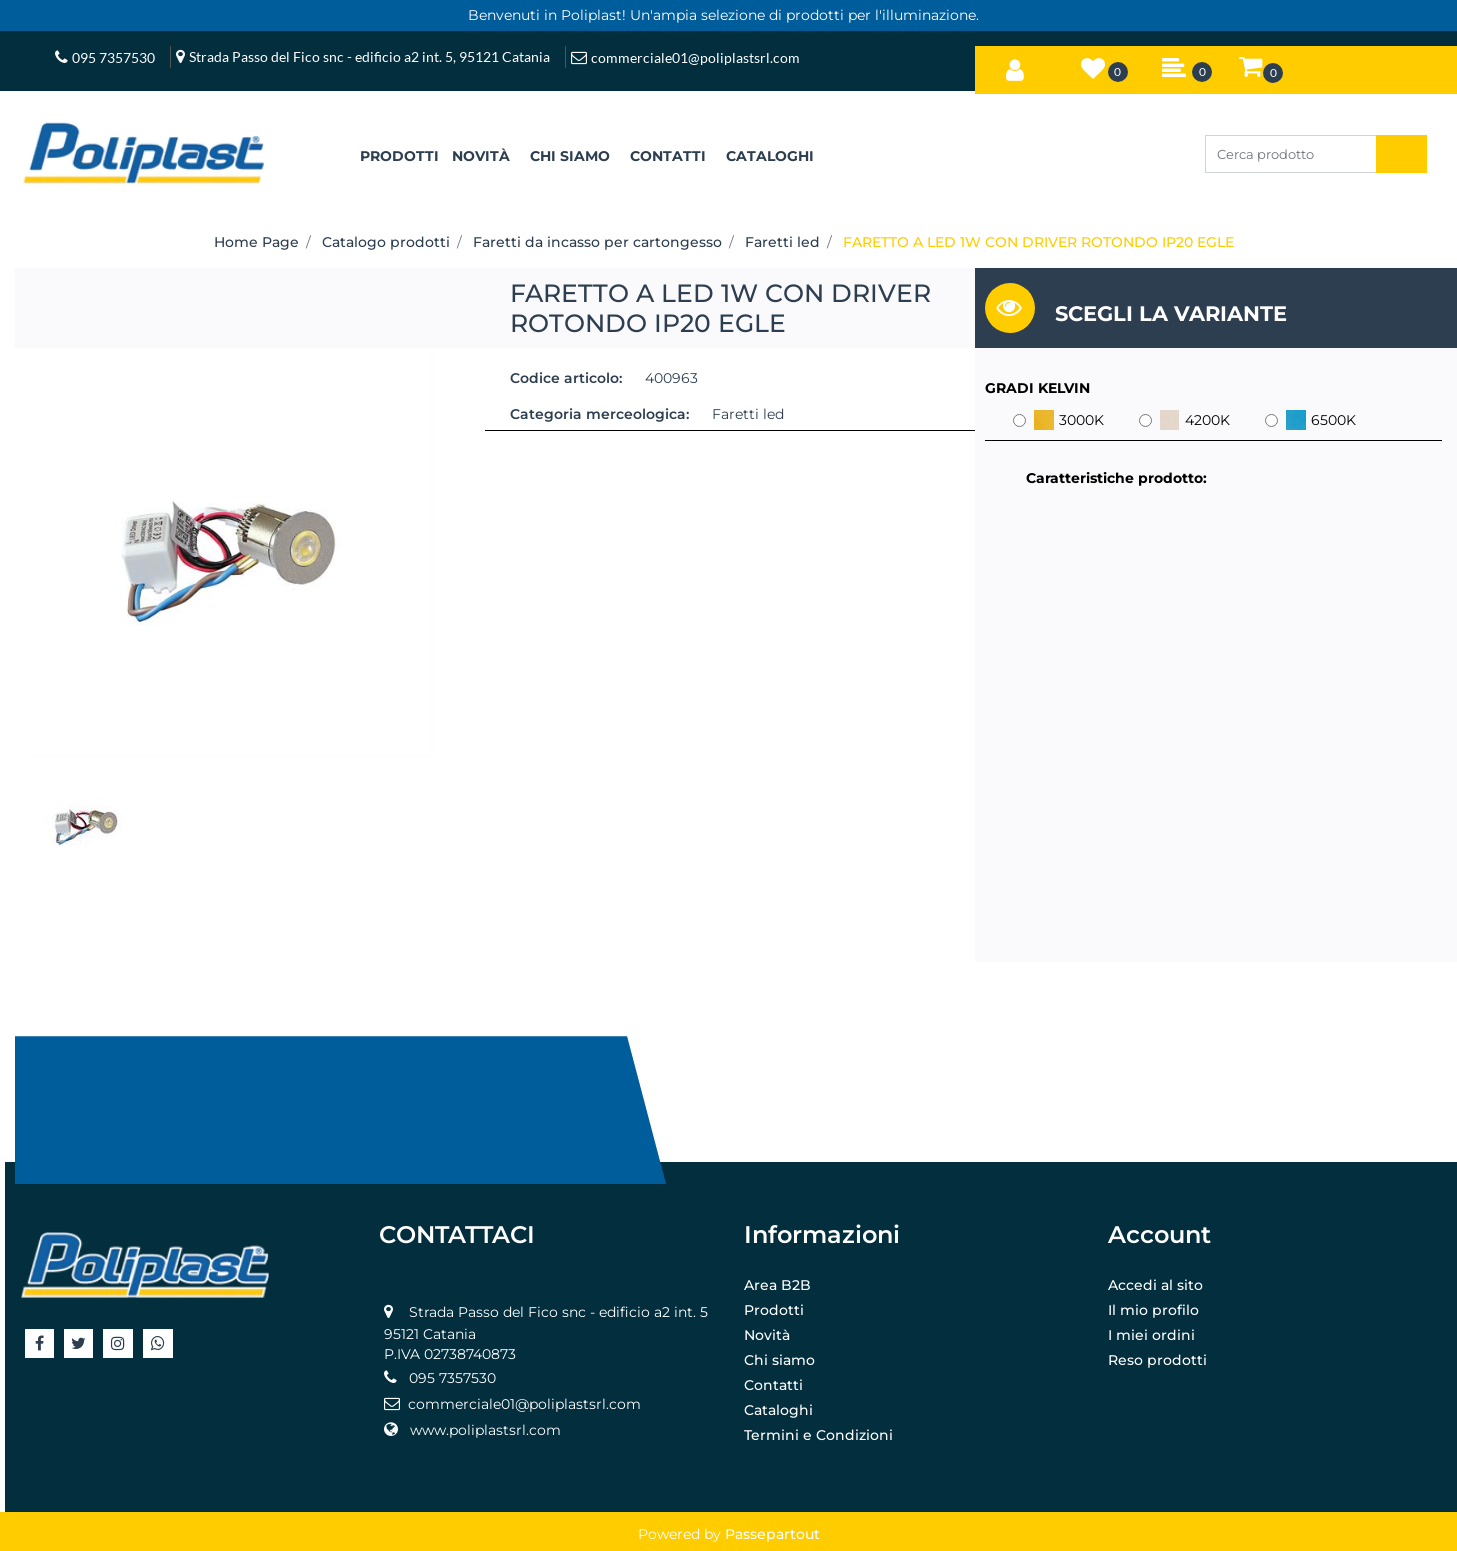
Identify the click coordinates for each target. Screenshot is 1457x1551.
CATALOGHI (770, 156)
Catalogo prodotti (386, 242)
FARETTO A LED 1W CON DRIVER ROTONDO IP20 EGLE (1038, 242)
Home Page (256, 242)
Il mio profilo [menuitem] (1153, 1310)
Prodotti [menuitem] (774, 1310)
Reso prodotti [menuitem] (1157, 1360)
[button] (1401, 154)
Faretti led (782, 242)
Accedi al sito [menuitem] (1155, 1285)
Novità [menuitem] (767, 1335)
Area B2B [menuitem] (777, 1285)
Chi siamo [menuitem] (779, 1360)
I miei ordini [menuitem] (1151, 1335)
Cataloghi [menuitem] (778, 1410)
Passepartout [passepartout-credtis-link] (772, 1534)
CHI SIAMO (570, 156)
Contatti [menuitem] (773, 1385)
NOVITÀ (481, 156)
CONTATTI (668, 156)
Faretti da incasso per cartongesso (597, 242)
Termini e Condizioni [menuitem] (818, 1435)
